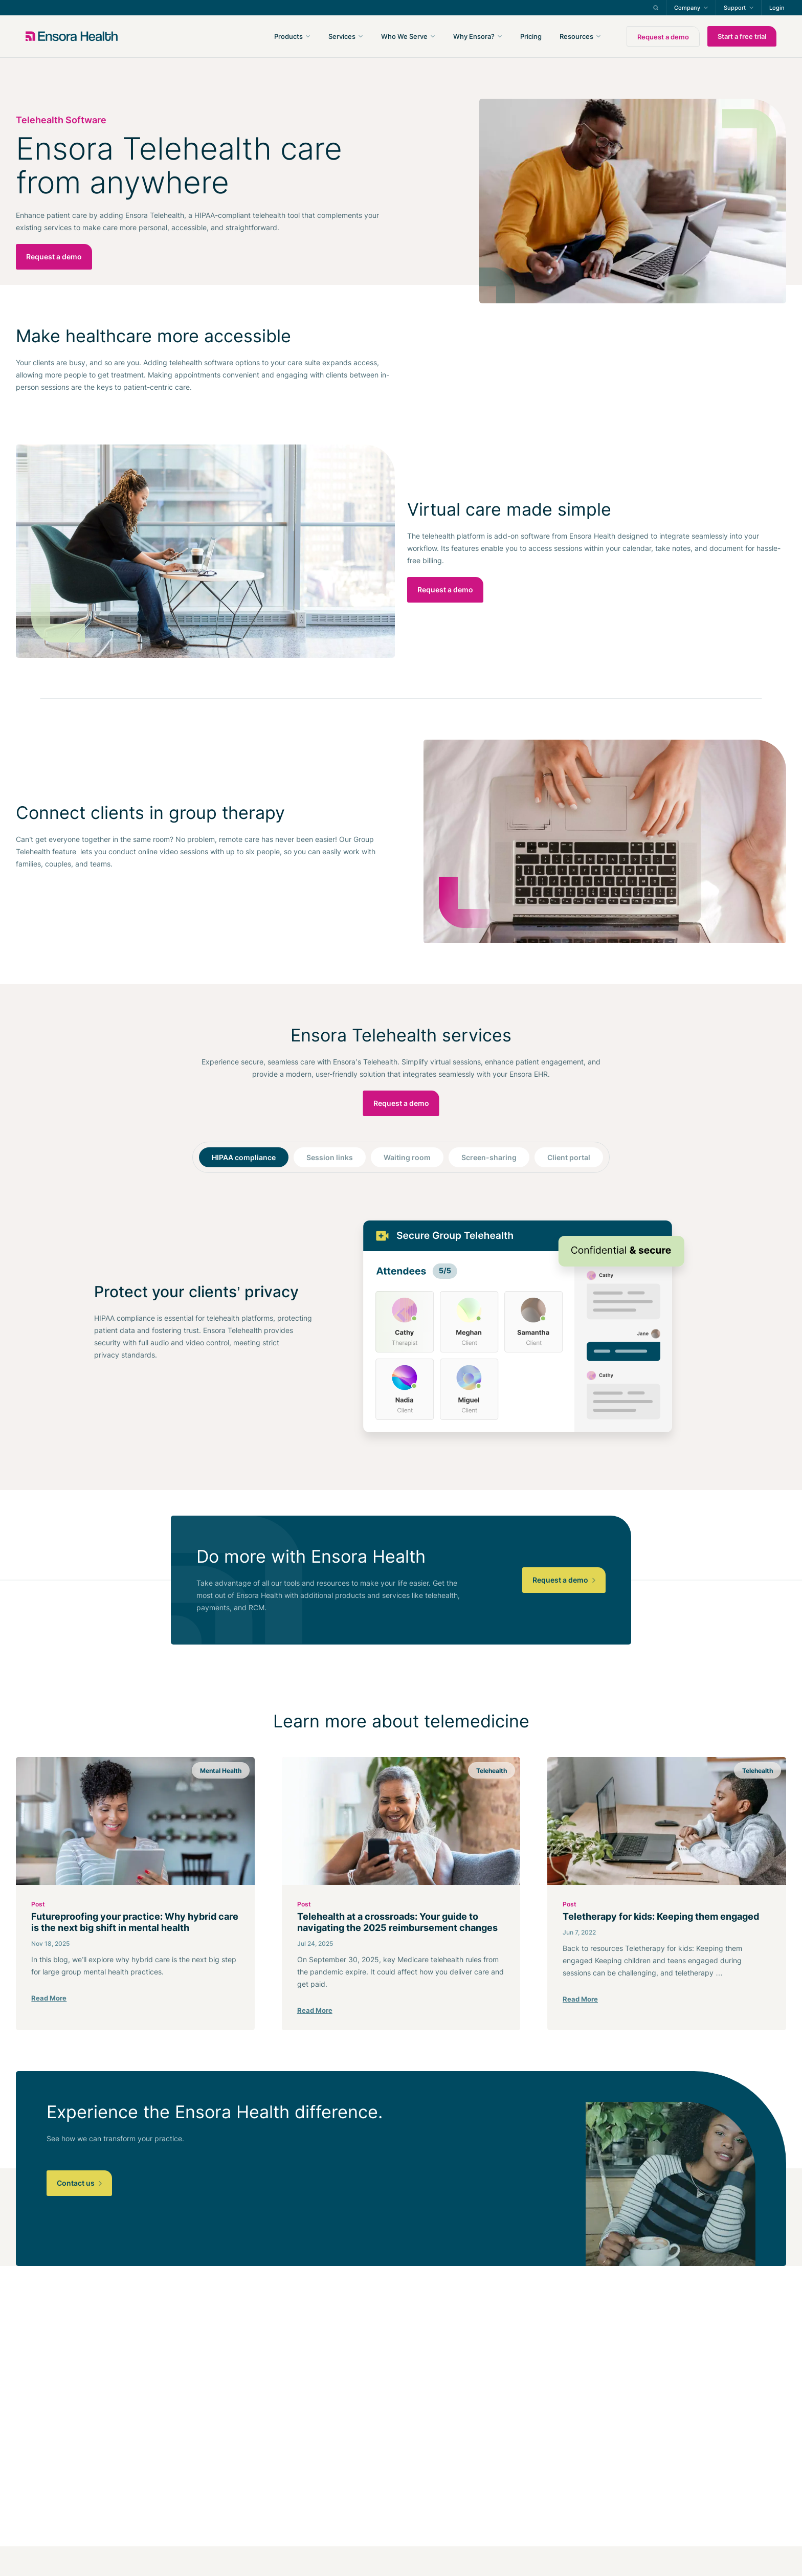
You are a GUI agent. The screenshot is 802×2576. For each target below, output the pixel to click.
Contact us (79, 2183)
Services (341, 36)
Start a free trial (742, 36)
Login (777, 7)
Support (735, 7)
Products (288, 36)
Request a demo (663, 37)
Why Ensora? (474, 36)
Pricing (531, 36)
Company (687, 7)
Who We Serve (404, 36)
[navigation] (456, 36)
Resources (576, 36)
